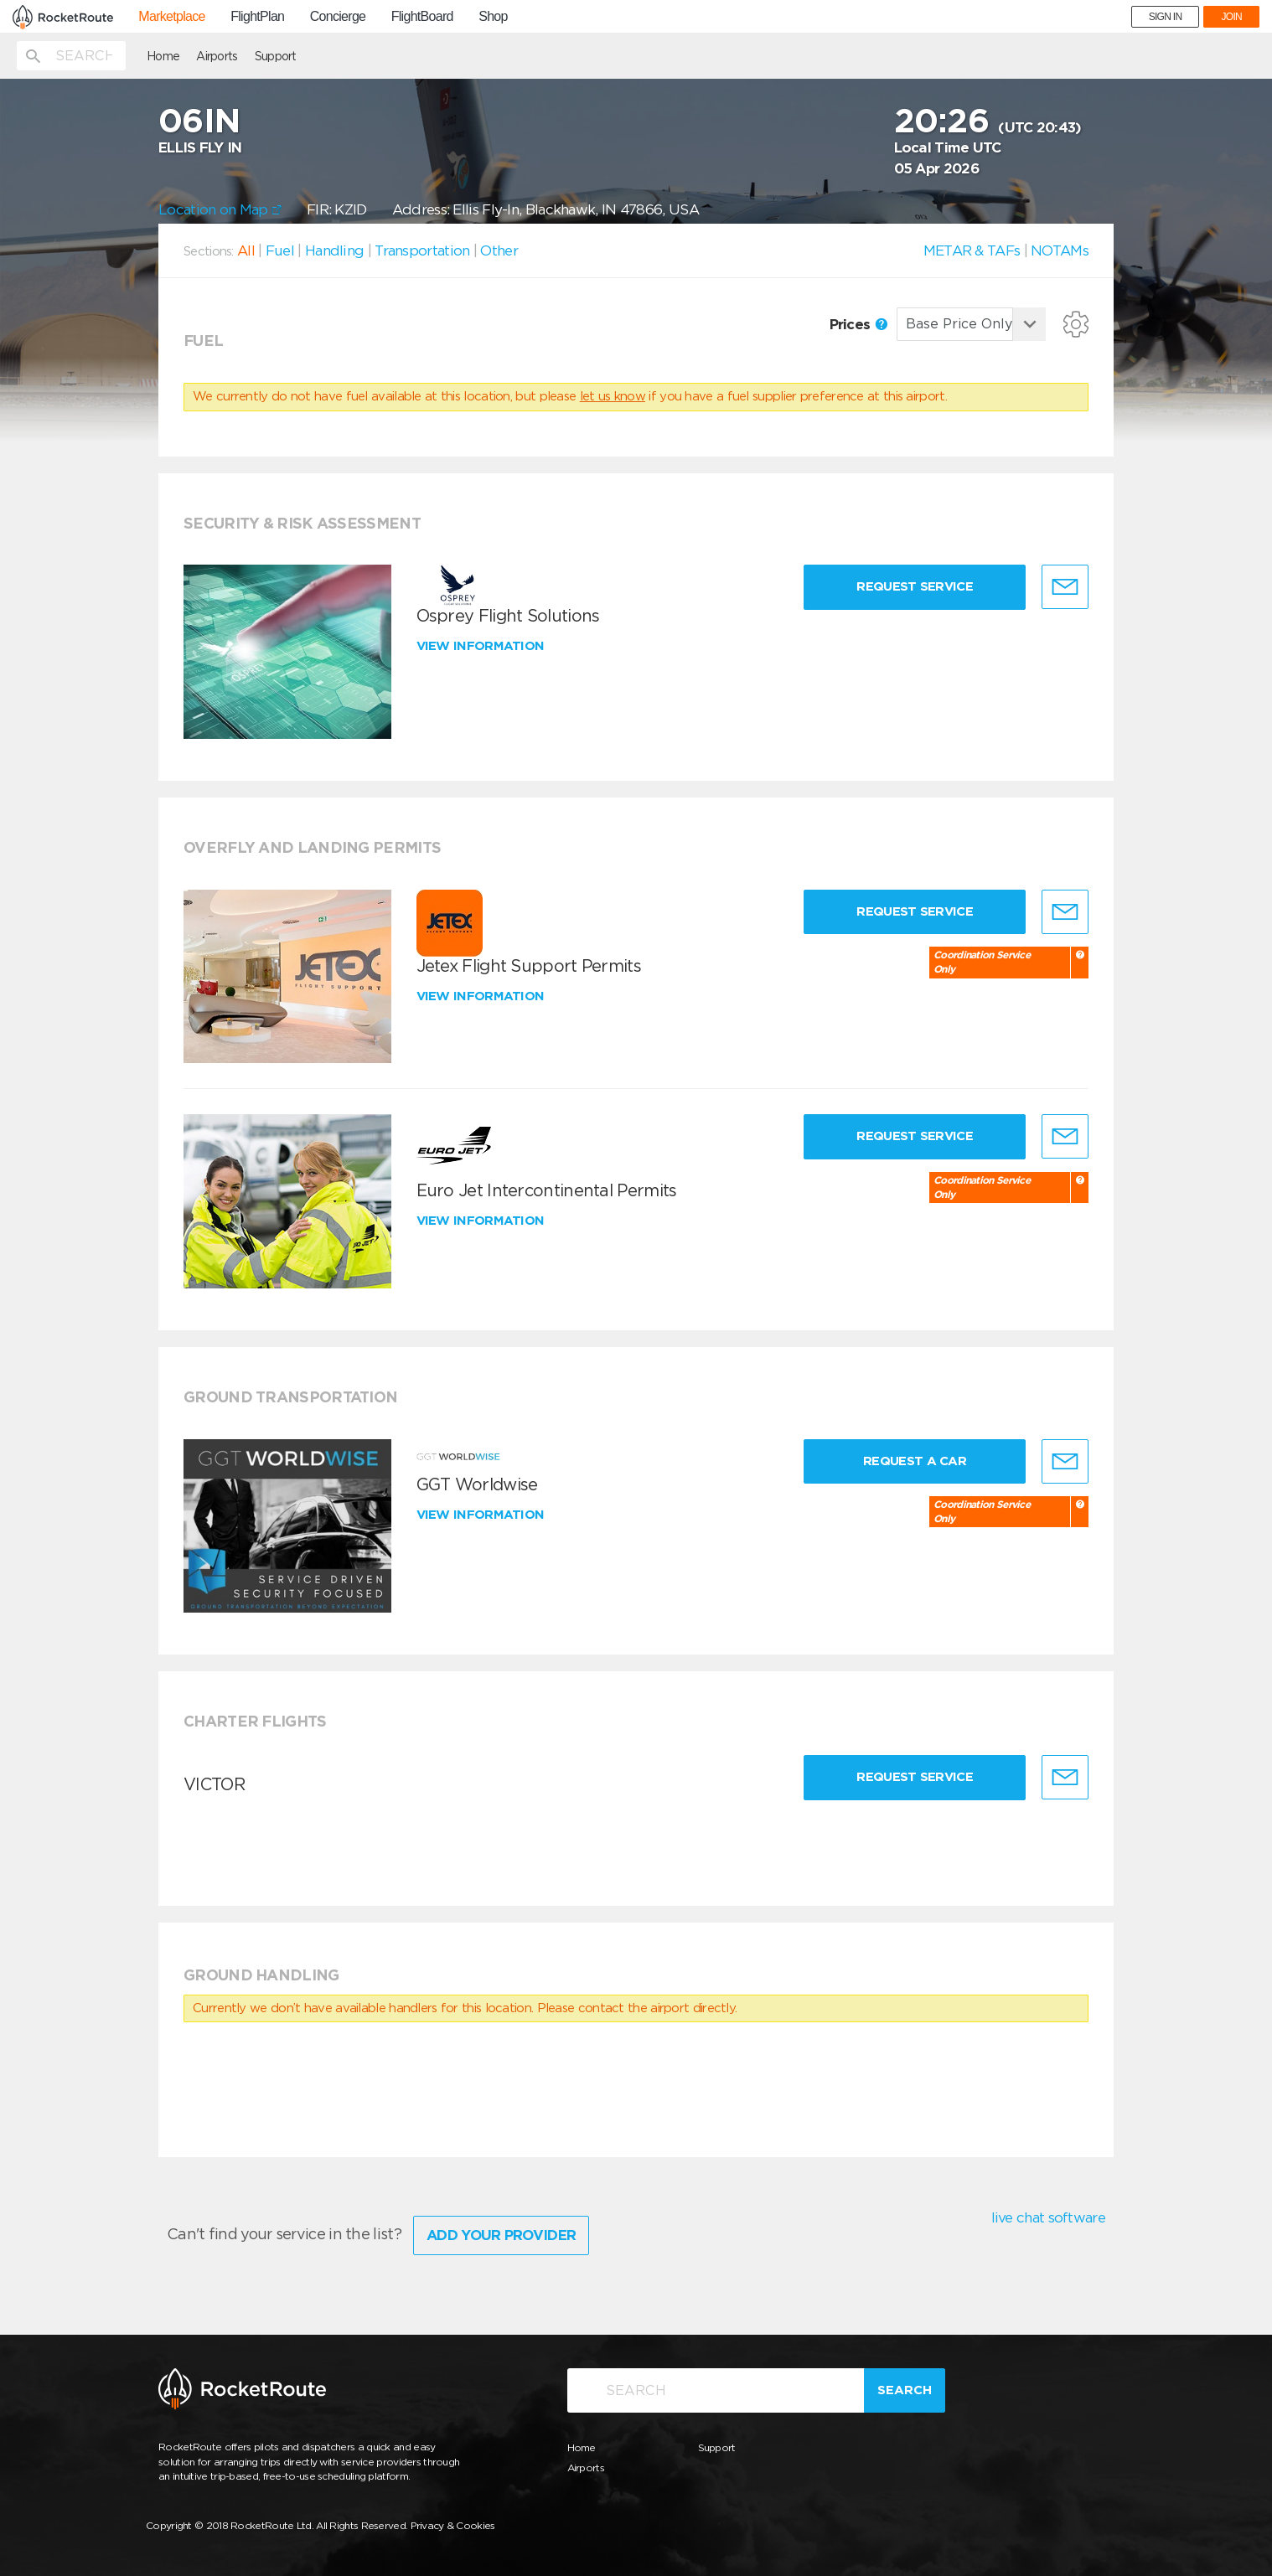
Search (904, 2390)
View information (482, 645)
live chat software (1048, 2217)
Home (163, 56)
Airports (216, 56)
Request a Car (914, 1461)
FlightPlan (257, 16)
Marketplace (171, 16)
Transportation (422, 250)
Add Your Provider (501, 2235)
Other (499, 250)
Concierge (338, 16)
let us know (612, 396)
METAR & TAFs (972, 250)
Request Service (914, 586)
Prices (858, 324)
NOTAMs (1059, 250)
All (246, 250)
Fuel (280, 250)
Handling (334, 250)
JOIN (1231, 17)
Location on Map (220, 209)
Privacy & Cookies (453, 2525)
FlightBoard (422, 16)
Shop (493, 16)
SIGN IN (1165, 17)
